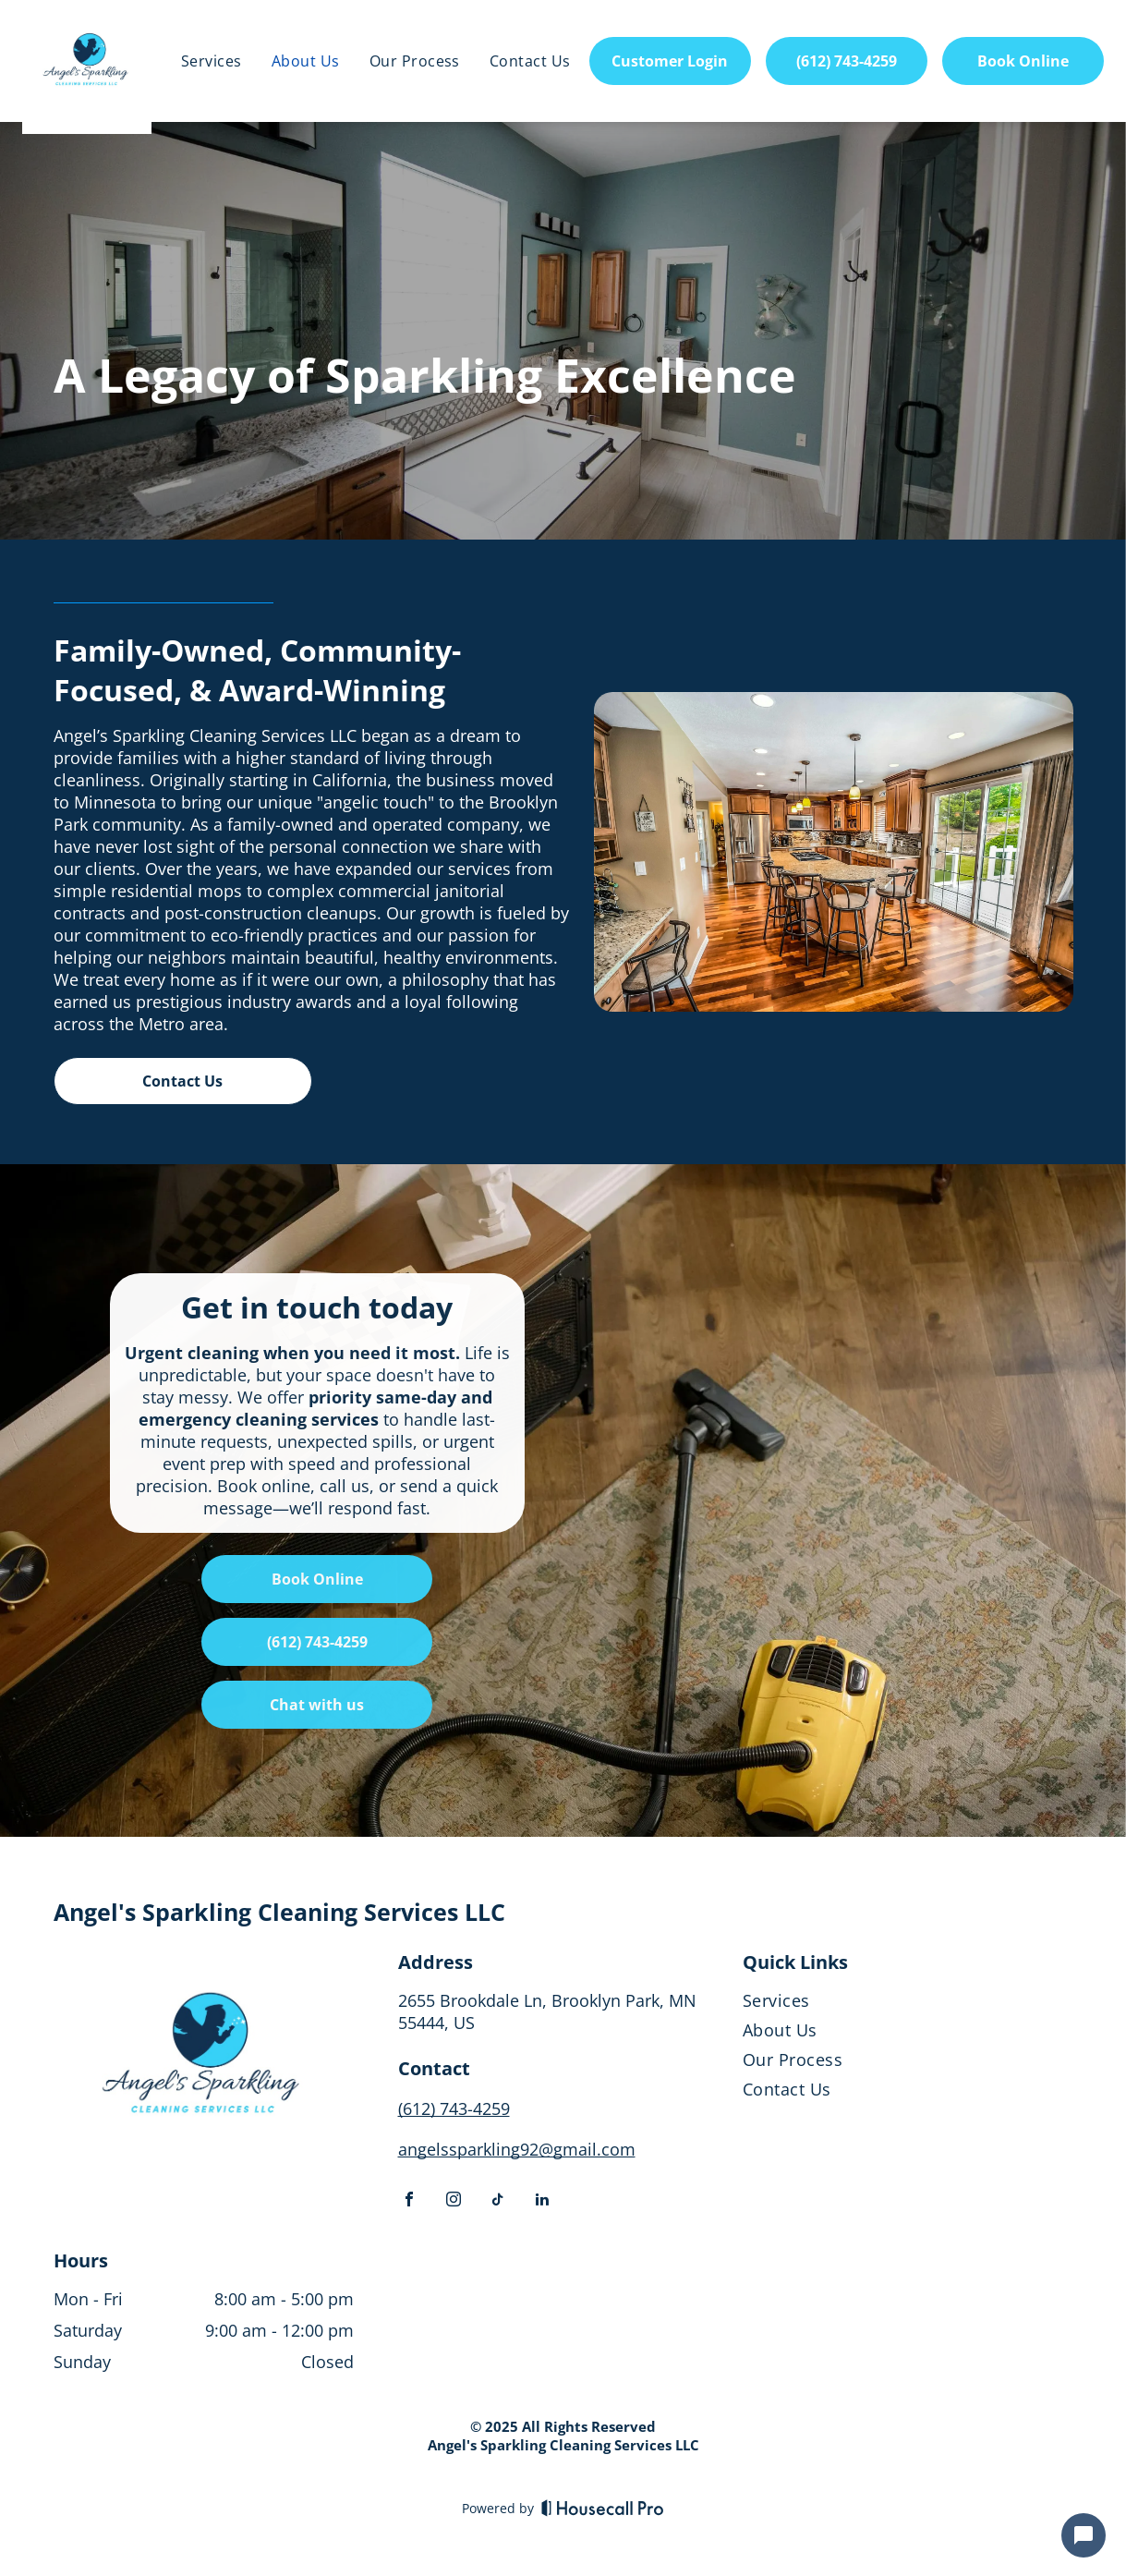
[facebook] (409, 2201)
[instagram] (453, 2201)
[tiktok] (498, 2201)
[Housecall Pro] (602, 2507)
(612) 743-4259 (454, 2108)
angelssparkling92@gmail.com (517, 2149)
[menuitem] (211, 61)
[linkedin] (542, 2201)
